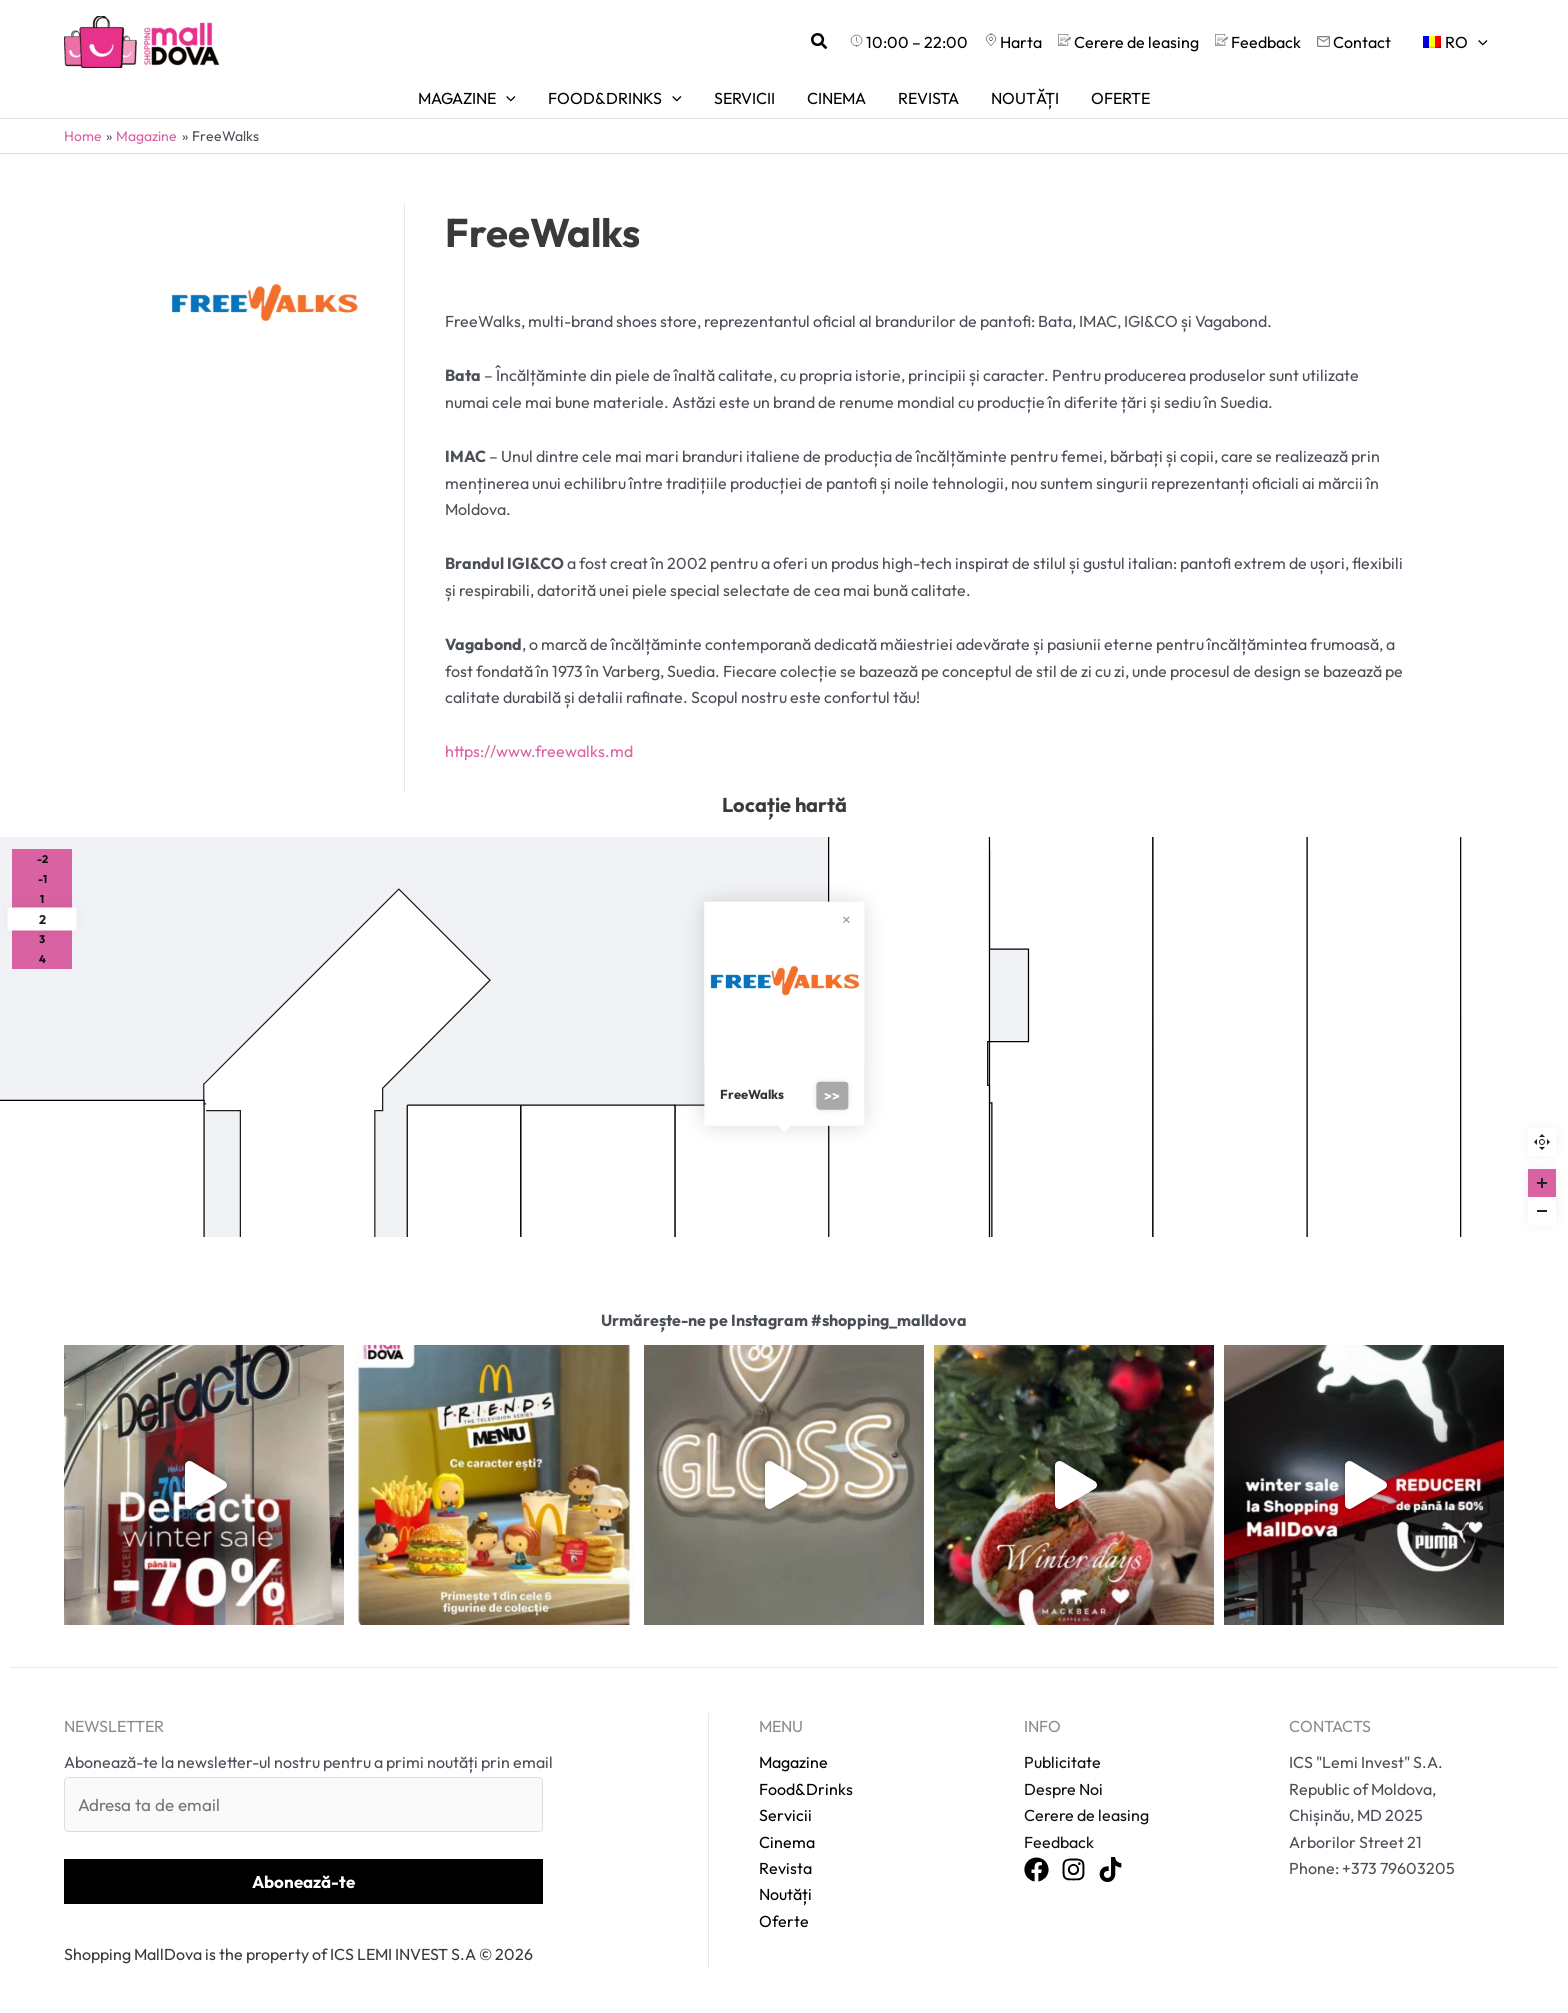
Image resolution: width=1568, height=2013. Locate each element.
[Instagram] (1073, 1870)
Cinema (787, 1842)
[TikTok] (1110, 1870)
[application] (1478, 42)
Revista (785, 1868)
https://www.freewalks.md (539, 751)
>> (832, 1096)
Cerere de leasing (1086, 1815)
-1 (42, 879)
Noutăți (785, 1894)
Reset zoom (1542, 1142)
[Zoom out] (1542, 1211)
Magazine (793, 1762)
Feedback (1059, 1842)
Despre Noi (1063, 1789)
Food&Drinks (806, 1789)
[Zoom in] (1542, 1183)
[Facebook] (1036, 1870)
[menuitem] (1455, 42)
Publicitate (1062, 1762)
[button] (820, 42)
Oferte (784, 1921)
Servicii (785, 1815)
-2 (42, 859)
